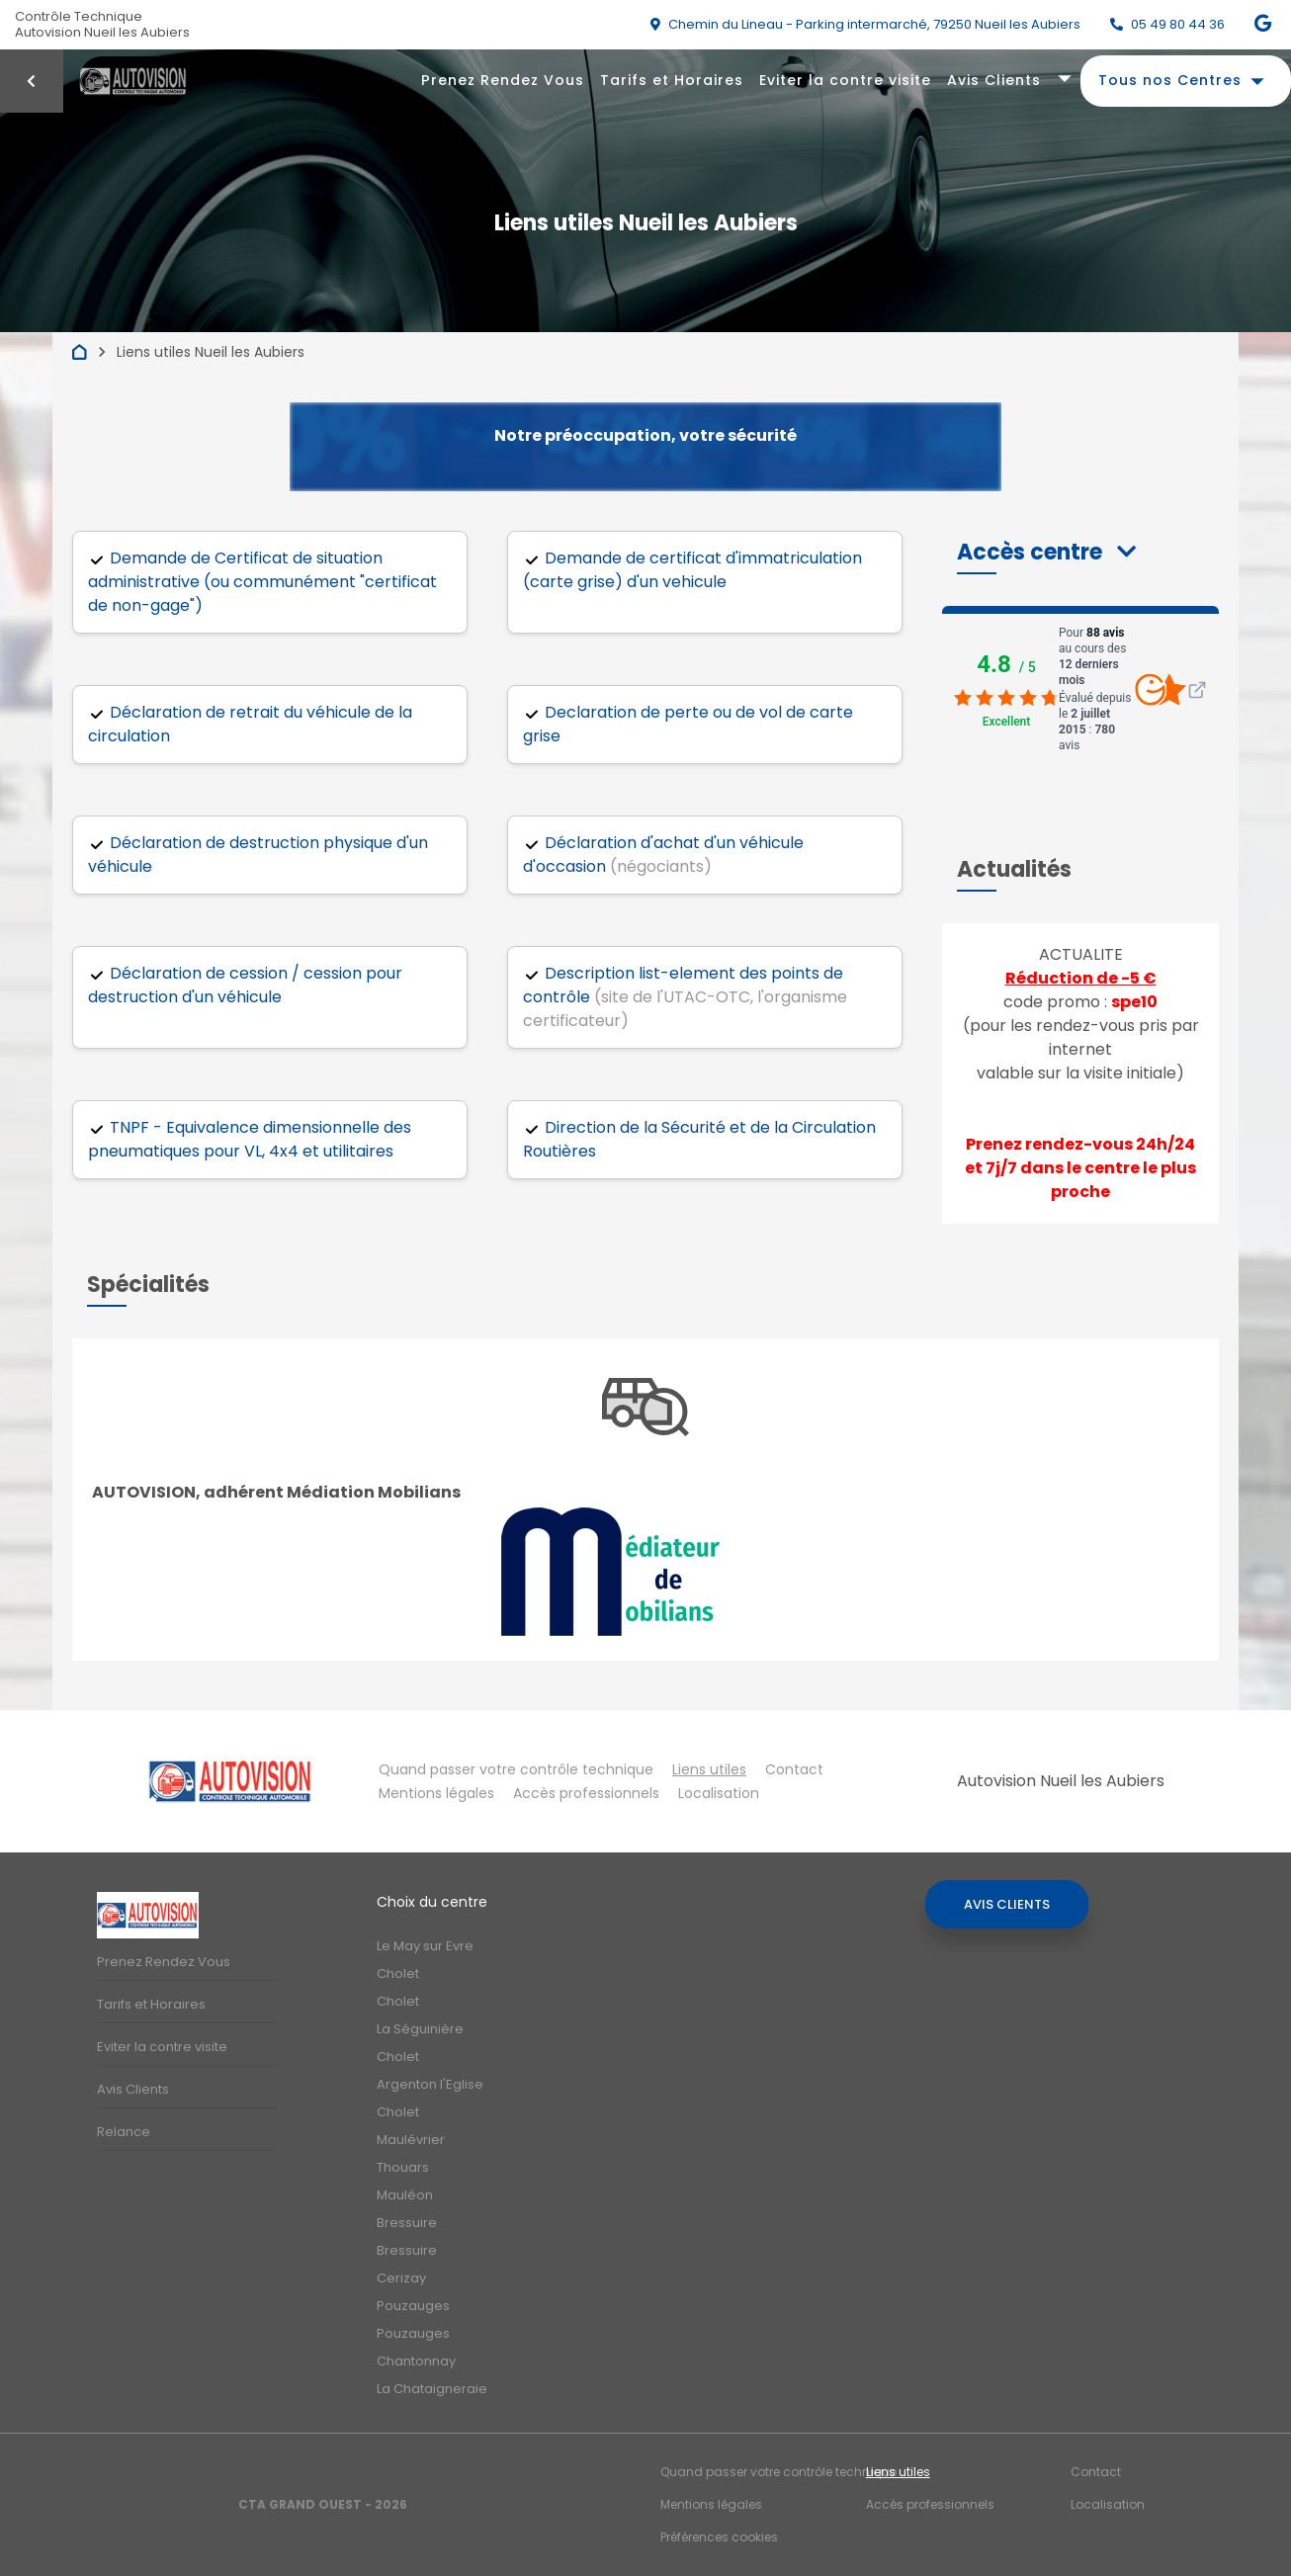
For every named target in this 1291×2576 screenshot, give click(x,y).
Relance (123, 2131)
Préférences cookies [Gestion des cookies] (719, 2537)
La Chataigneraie (432, 2388)
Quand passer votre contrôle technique (516, 1769)
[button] (1046, 552)
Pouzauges (413, 2305)
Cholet (398, 1973)
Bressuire (407, 2222)
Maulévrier (411, 2139)
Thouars (403, 2167)
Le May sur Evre (425, 1945)
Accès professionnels (586, 1793)
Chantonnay (416, 2361)
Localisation (718, 1793)
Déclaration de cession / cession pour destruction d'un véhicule (245, 985)
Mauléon (405, 2195)
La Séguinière (420, 2028)
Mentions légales (436, 1793)
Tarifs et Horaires (671, 80)
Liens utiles (709, 1769)
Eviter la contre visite (845, 80)
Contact (794, 1769)
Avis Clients (994, 80)
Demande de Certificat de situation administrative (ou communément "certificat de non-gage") (262, 582)
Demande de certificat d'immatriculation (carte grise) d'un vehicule (692, 570)
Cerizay (401, 2278)
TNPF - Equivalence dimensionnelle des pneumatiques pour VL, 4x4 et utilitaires (249, 1139)
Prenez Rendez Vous (502, 80)
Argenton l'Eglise (430, 2084)
